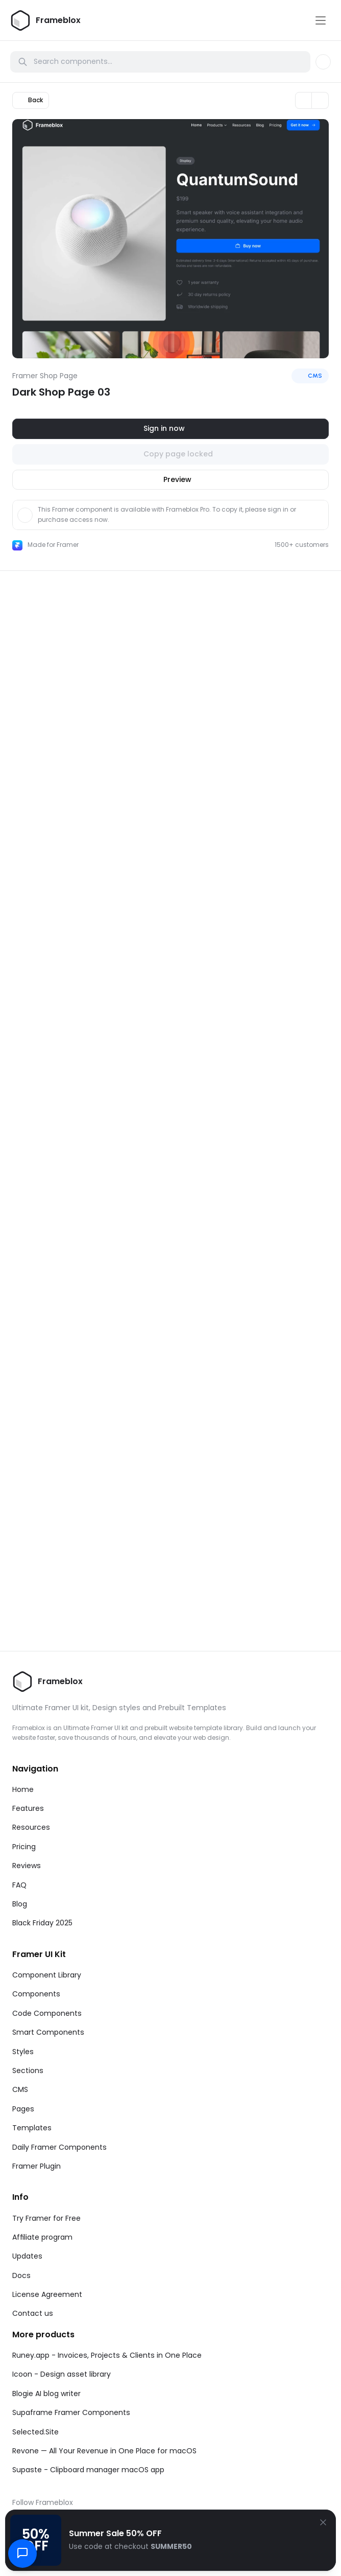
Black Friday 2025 (42, 1923)
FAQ (19, 1885)
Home (23, 1789)
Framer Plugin (36, 2166)
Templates (32, 2128)
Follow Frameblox (42, 2502)
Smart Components (48, 2032)
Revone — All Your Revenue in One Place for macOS (104, 2451)
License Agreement (47, 2294)
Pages (23, 2109)
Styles (23, 2051)
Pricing (24, 1847)
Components (36, 1994)
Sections (27, 2070)
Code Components (47, 2013)
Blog (19, 1904)
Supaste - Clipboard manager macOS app (88, 2470)
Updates (27, 2256)
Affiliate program (42, 2237)
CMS (20, 2089)
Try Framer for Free (46, 2218)
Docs (21, 2275)
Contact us (32, 2313)
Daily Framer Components (59, 2147)
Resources (31, 1827)
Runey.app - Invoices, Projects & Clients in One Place (107, 2355)
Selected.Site (35, 2432)
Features (28, 1808)
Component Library (46, 1975)
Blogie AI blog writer (46, 2393)
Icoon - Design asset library (61, 2374)
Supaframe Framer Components (71, 2412)
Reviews (26, 1865)
